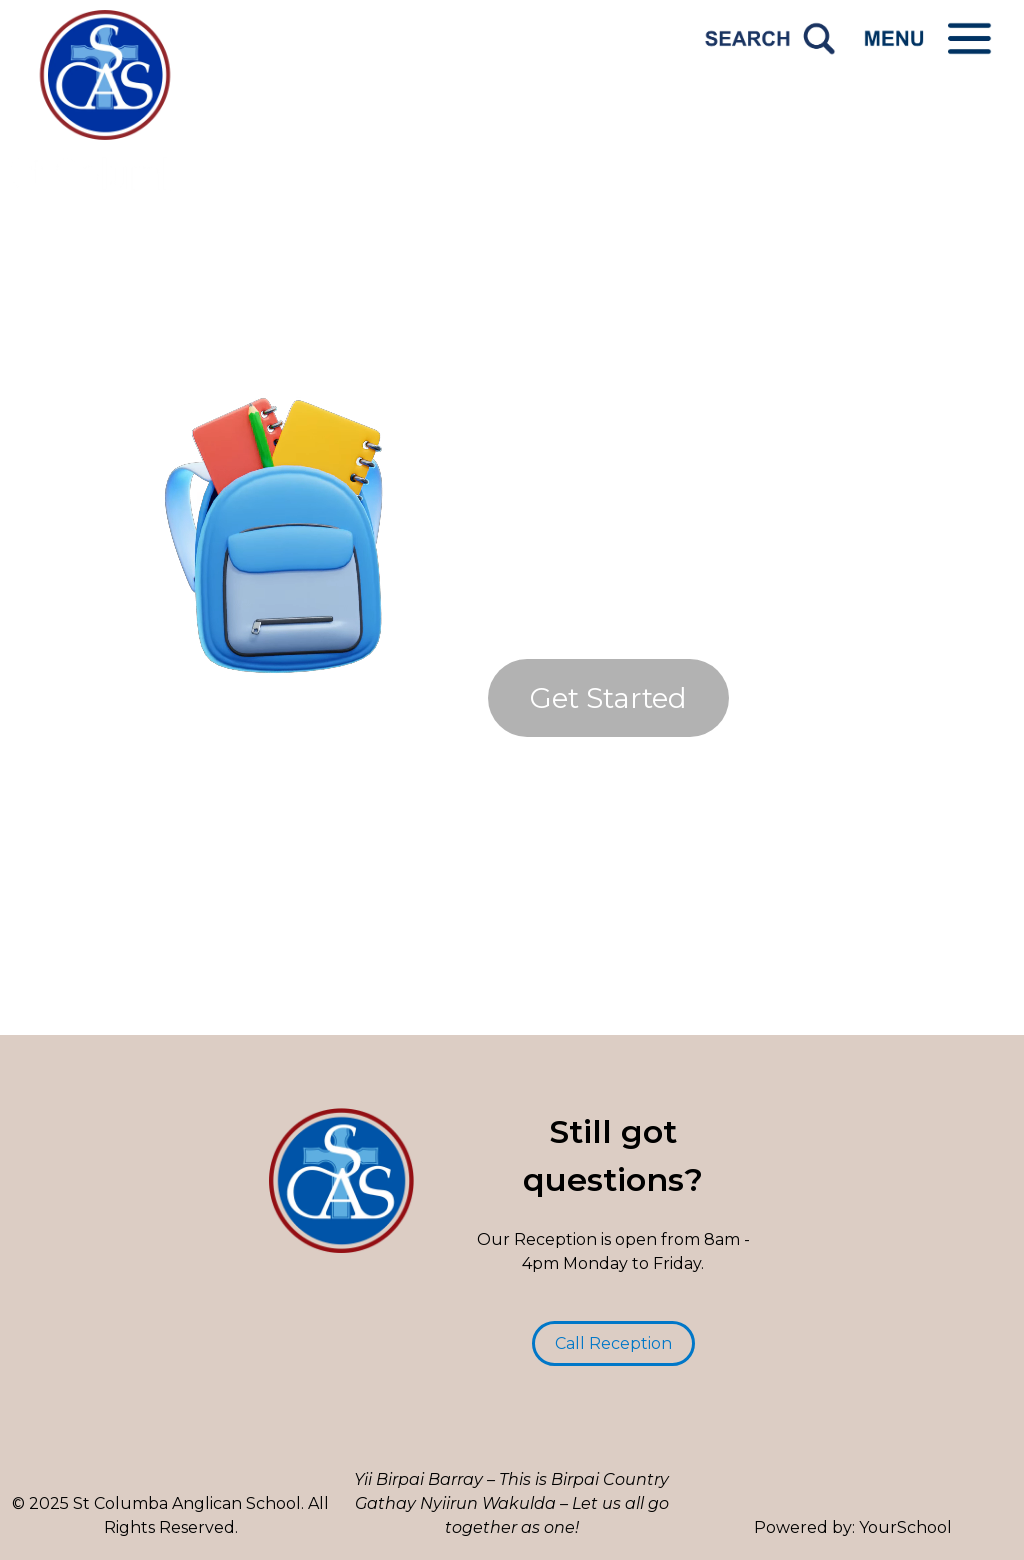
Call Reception (613, 1343)
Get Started (608, 698)
